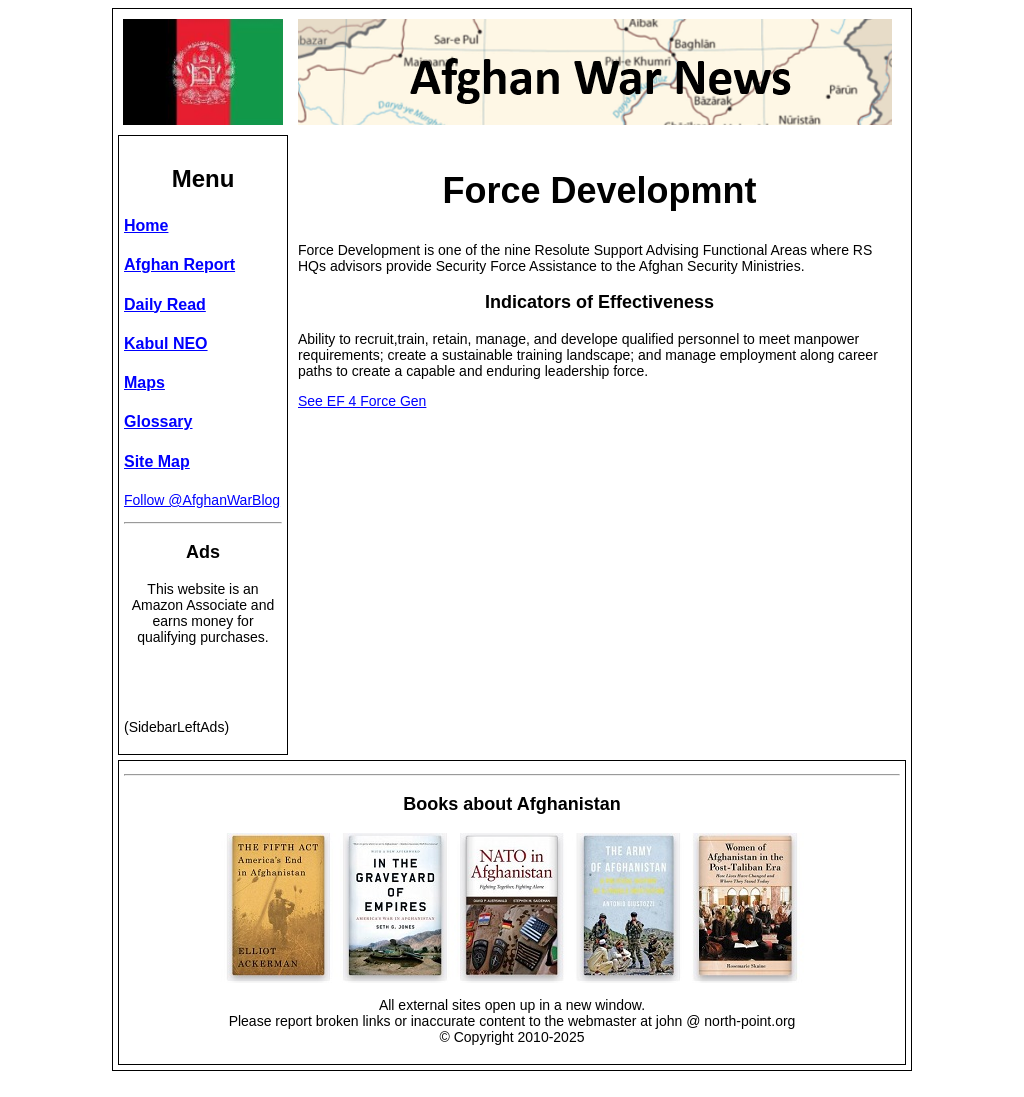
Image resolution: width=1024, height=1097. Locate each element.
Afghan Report (179, 264)
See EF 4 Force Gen (362, 401)
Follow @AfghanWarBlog (202, 500)
